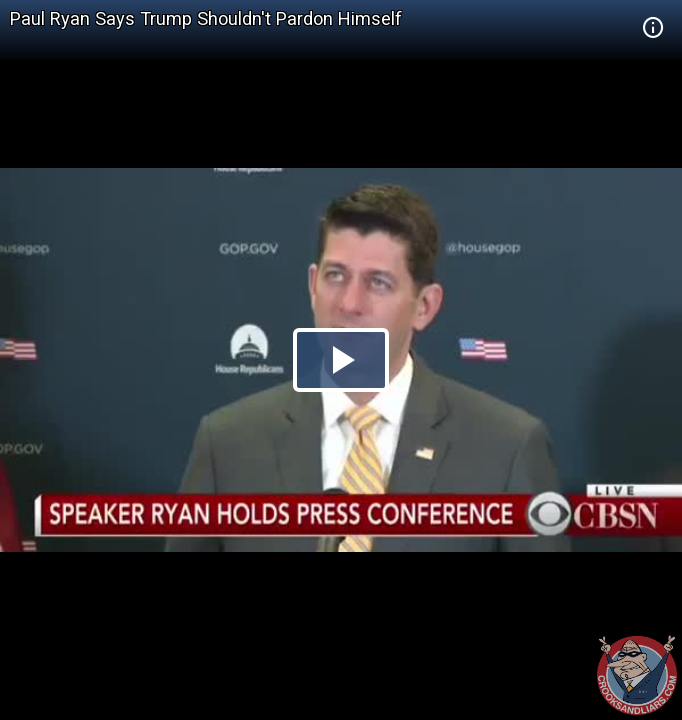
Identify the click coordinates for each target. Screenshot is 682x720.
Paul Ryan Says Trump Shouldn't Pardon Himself (206, 18)
